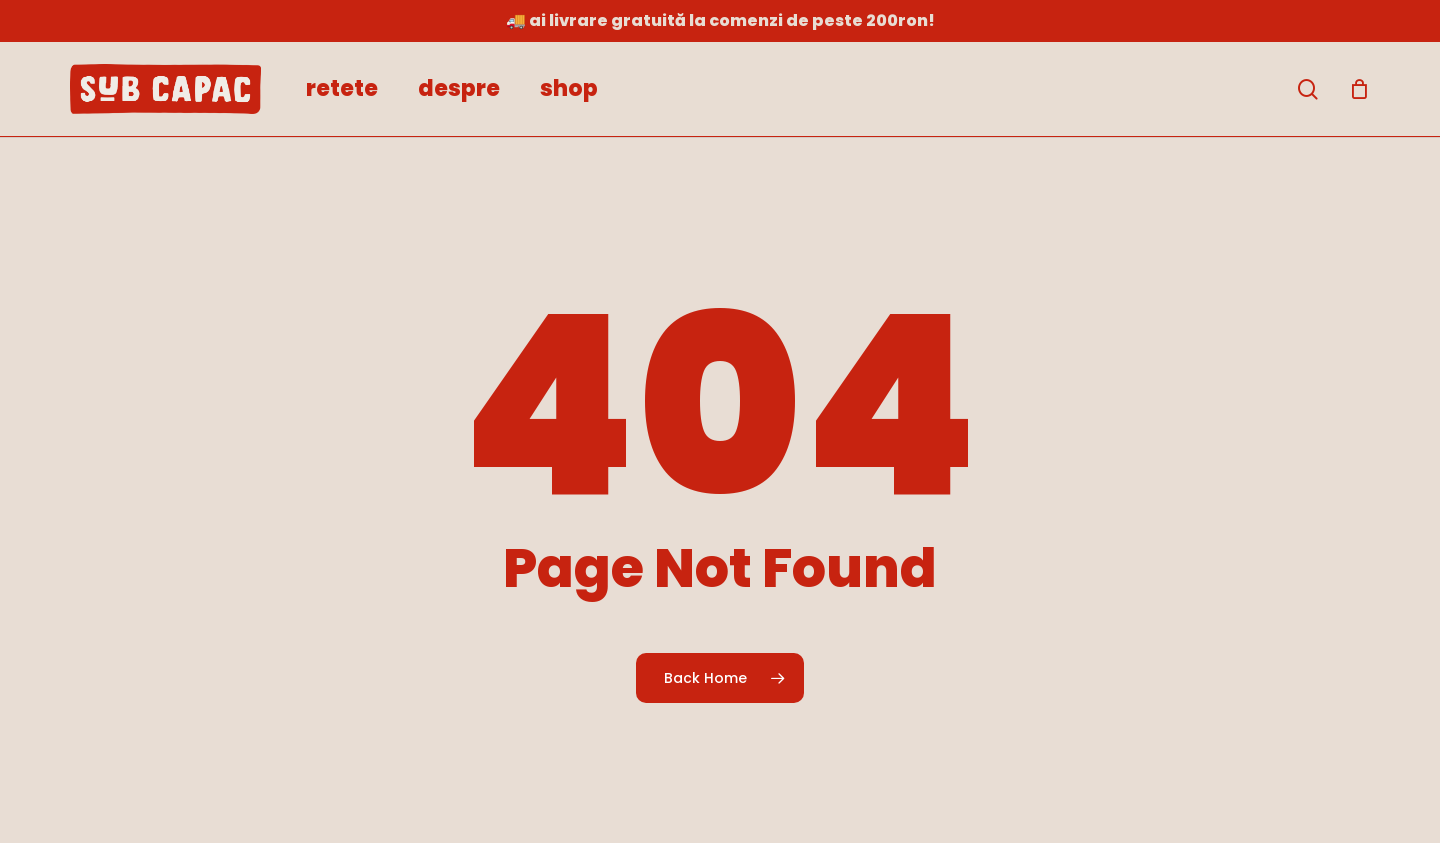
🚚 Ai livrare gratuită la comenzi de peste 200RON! (720, 20)
